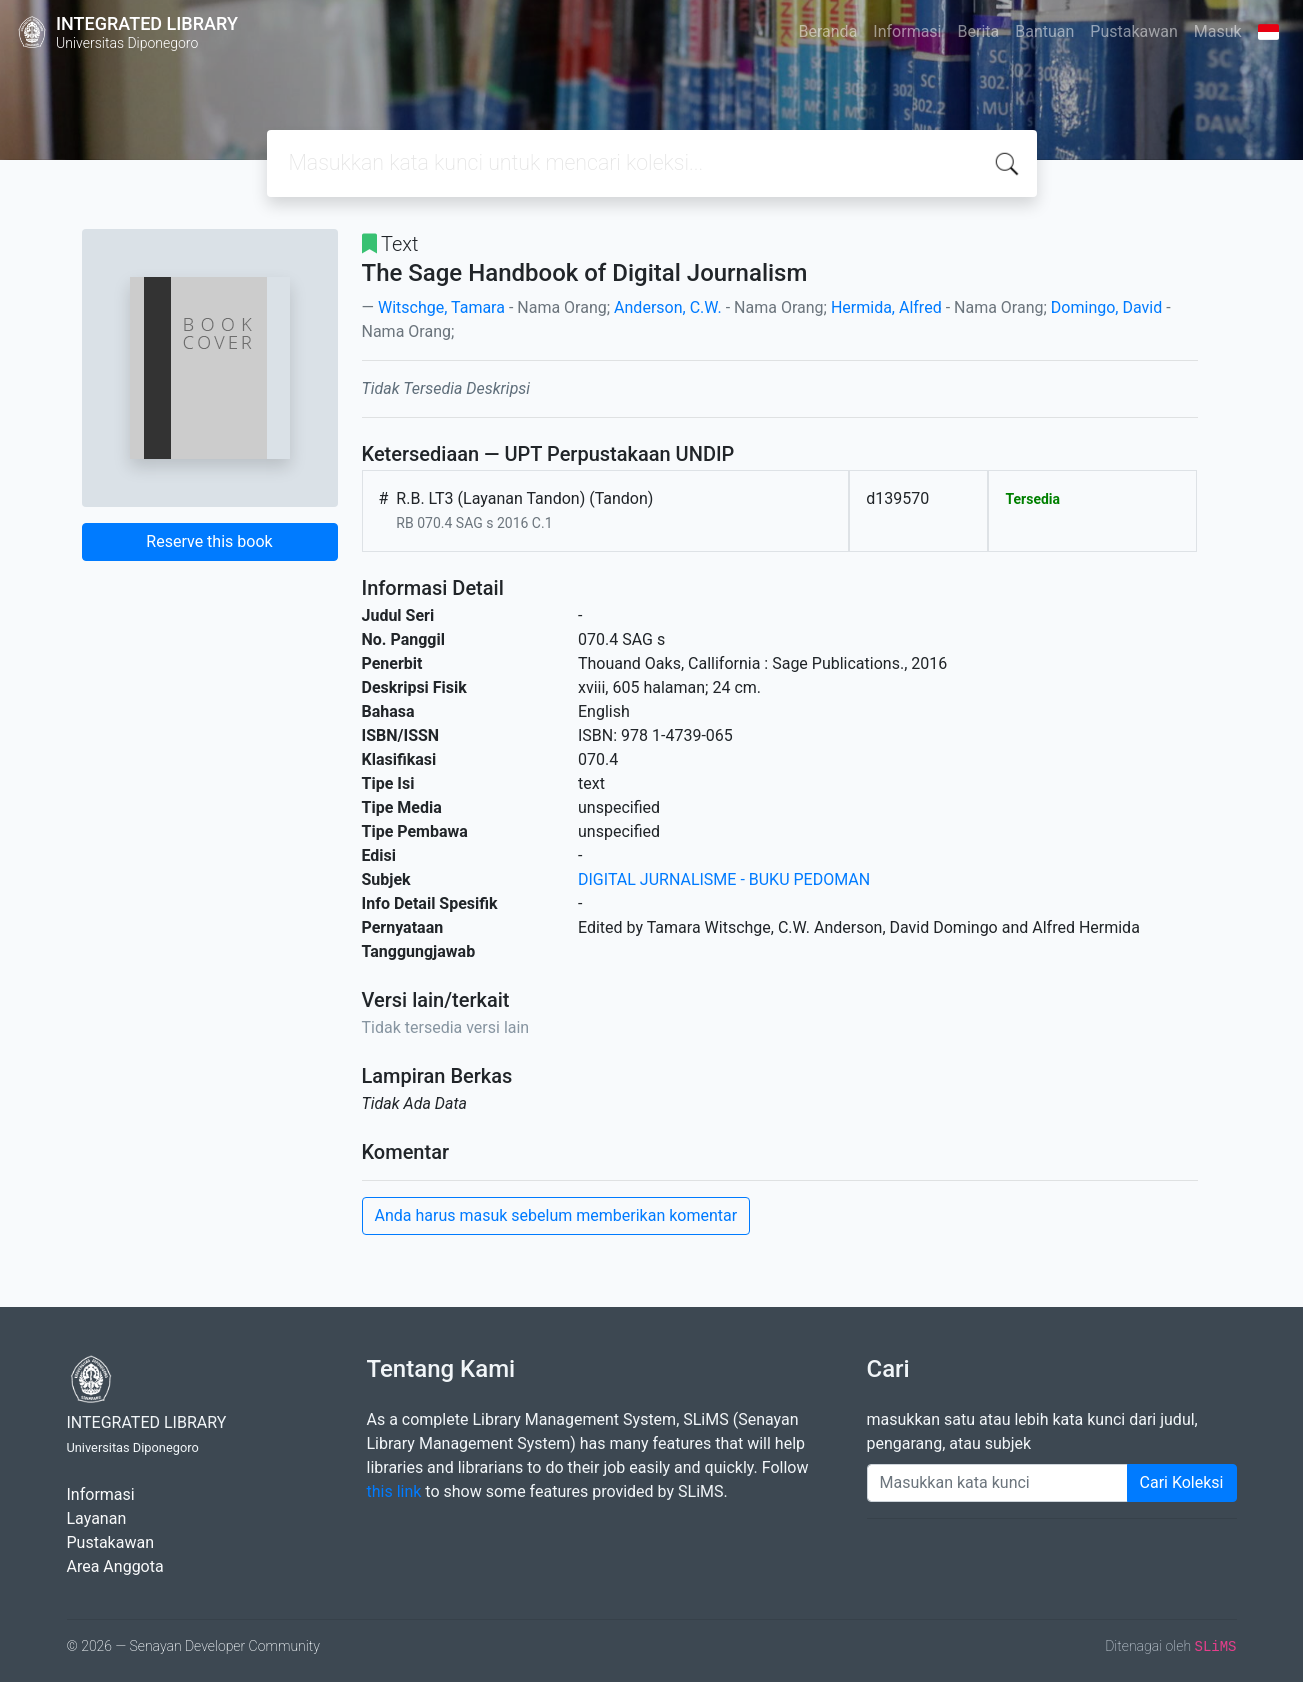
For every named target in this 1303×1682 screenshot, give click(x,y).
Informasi (907, 31)
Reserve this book (209, 541)
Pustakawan (1133, 31)
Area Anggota (115, 1566)
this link (394, 1491)
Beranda (828, 31)
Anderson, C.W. (668, 307)
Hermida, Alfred (886, 307)
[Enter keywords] (997, 1483)
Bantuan (1044, 31)
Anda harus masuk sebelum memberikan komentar (556, 1215)
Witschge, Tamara (441, 307)
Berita (979, 31)
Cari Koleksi (1182, 1482)
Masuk (1218, 31)
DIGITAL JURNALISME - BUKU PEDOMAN (724, 879)
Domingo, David (1106, 307)
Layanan (97, 1518)
